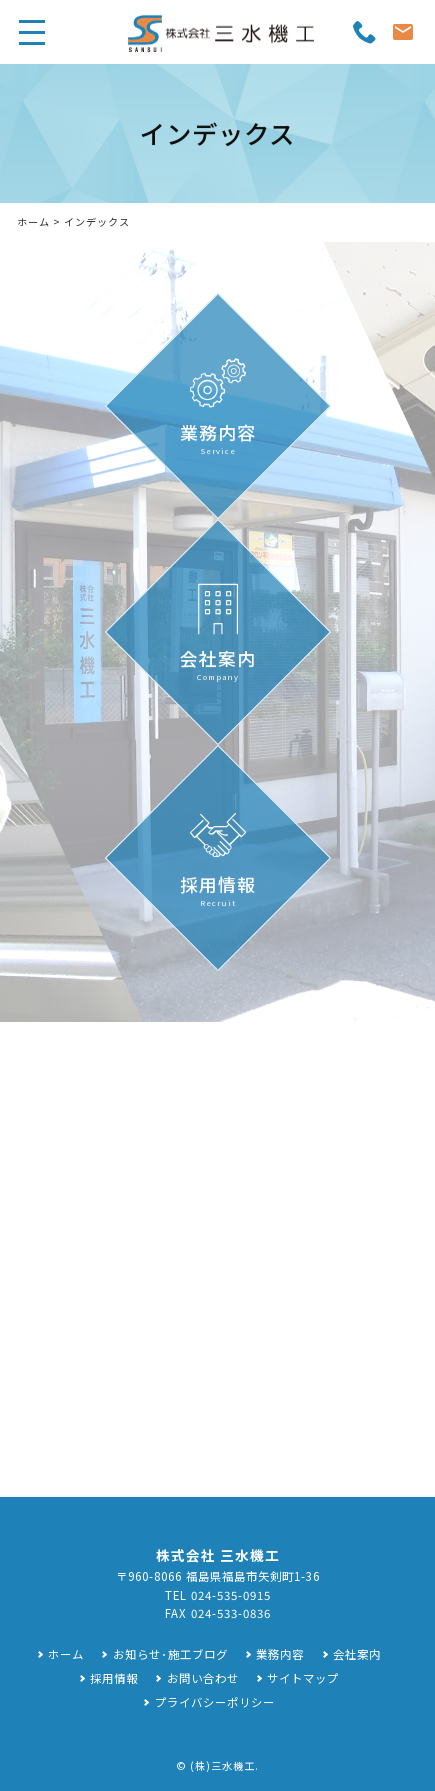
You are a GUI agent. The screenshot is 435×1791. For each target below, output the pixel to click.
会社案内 (357, 1654)
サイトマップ (303, 1678)
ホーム (33, 221)
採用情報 (114, 1678)
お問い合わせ (203, 1678)
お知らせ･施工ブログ (170, 1654)
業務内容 (280, 1654)
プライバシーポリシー (215, 1702)
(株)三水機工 (222, 1765)
